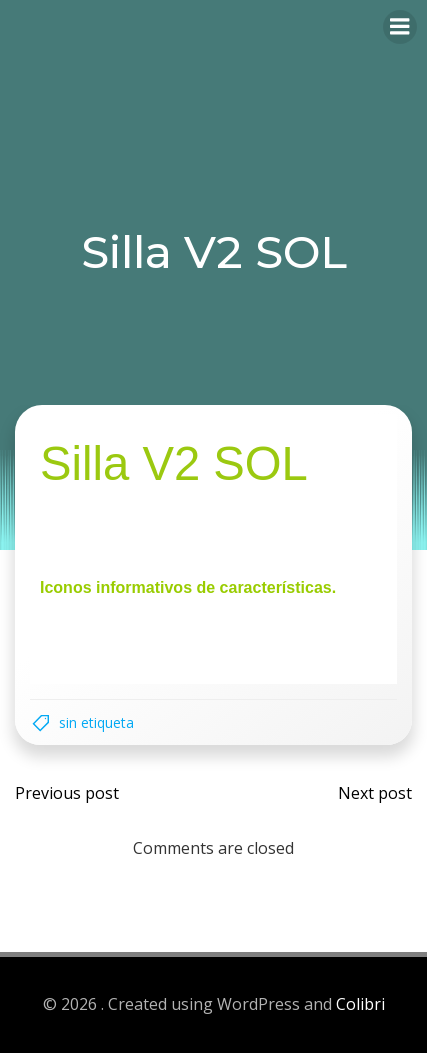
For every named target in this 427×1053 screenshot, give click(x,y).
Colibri (360, 1004)
